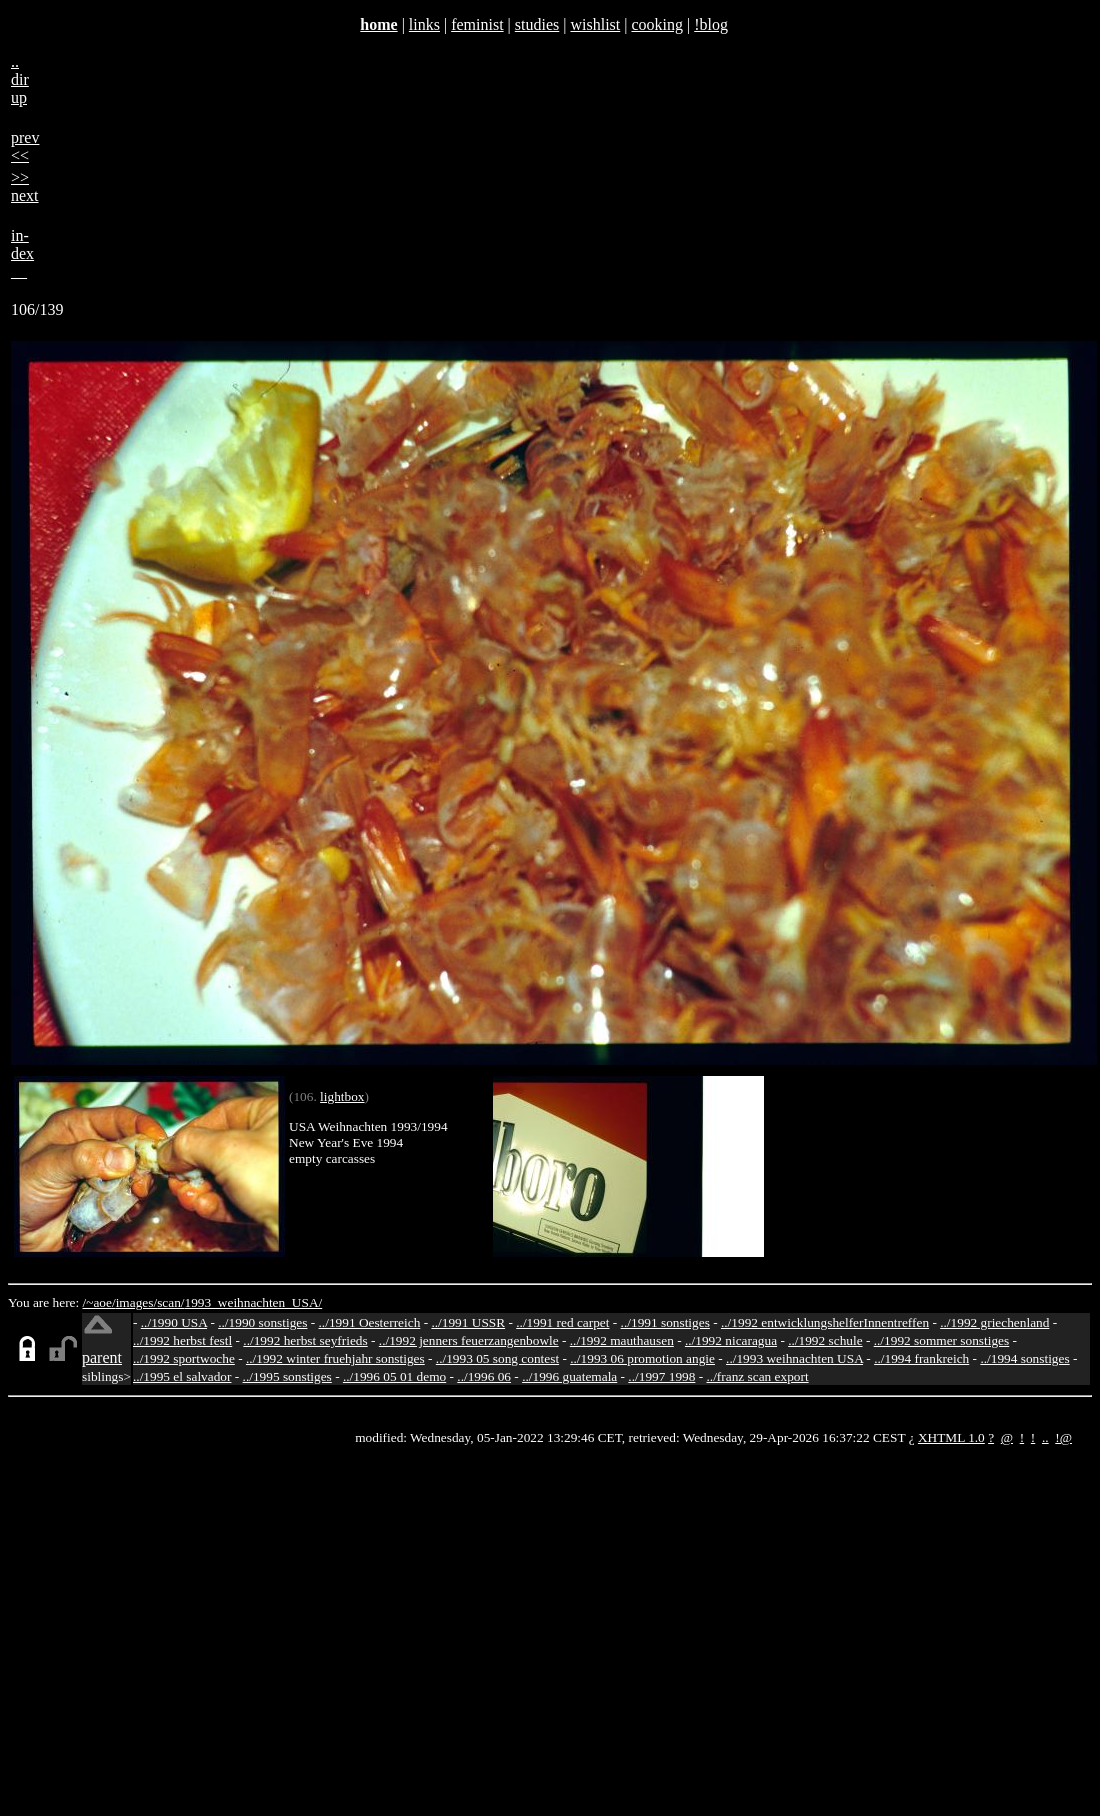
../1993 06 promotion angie (642, 1358)
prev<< (25, 146)
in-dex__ (22, 253)
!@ (1063, 1437)
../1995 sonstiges (287, 1376)
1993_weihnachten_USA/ (254, 1302)
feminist (477, 24)
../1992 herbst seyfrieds (305, 1340)
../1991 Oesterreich (370, 1322)
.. (1045, 1437)
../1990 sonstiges (262, 1322)
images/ (136, 1302)
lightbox (342, 1096)
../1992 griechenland (994, 1322)
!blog (711, 24)
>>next (25, 186)
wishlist (595, 24)
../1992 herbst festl (182, 1340)
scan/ (170, 1302)
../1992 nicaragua (731, 1340)
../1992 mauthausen (622, 1340)
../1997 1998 (661, 1376)
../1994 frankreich (921, 1358)
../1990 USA (174, 1322)
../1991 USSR (468, 1322)
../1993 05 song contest (497, 1358)
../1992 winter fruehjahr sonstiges (335, 1358)
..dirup (20, 79)
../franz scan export (757, 1376)
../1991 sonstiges (665, 1322)
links (424, 24)
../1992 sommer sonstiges (942, 1340)
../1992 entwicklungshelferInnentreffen (825, 1322)
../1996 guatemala (569, 1376)
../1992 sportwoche (184, 1358)
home (378, 24)
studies (537, 24)
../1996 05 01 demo (394, 1376)
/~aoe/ (99, 1302)
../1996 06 (484, 1376)
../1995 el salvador (182, 1376)
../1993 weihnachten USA (794, 1358)
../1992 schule (825, 1340)
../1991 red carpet (562, 1322)
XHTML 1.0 (951, 1437)
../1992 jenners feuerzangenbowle (469, 1340)
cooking (657, 24)
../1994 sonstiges (1024, 1358)
